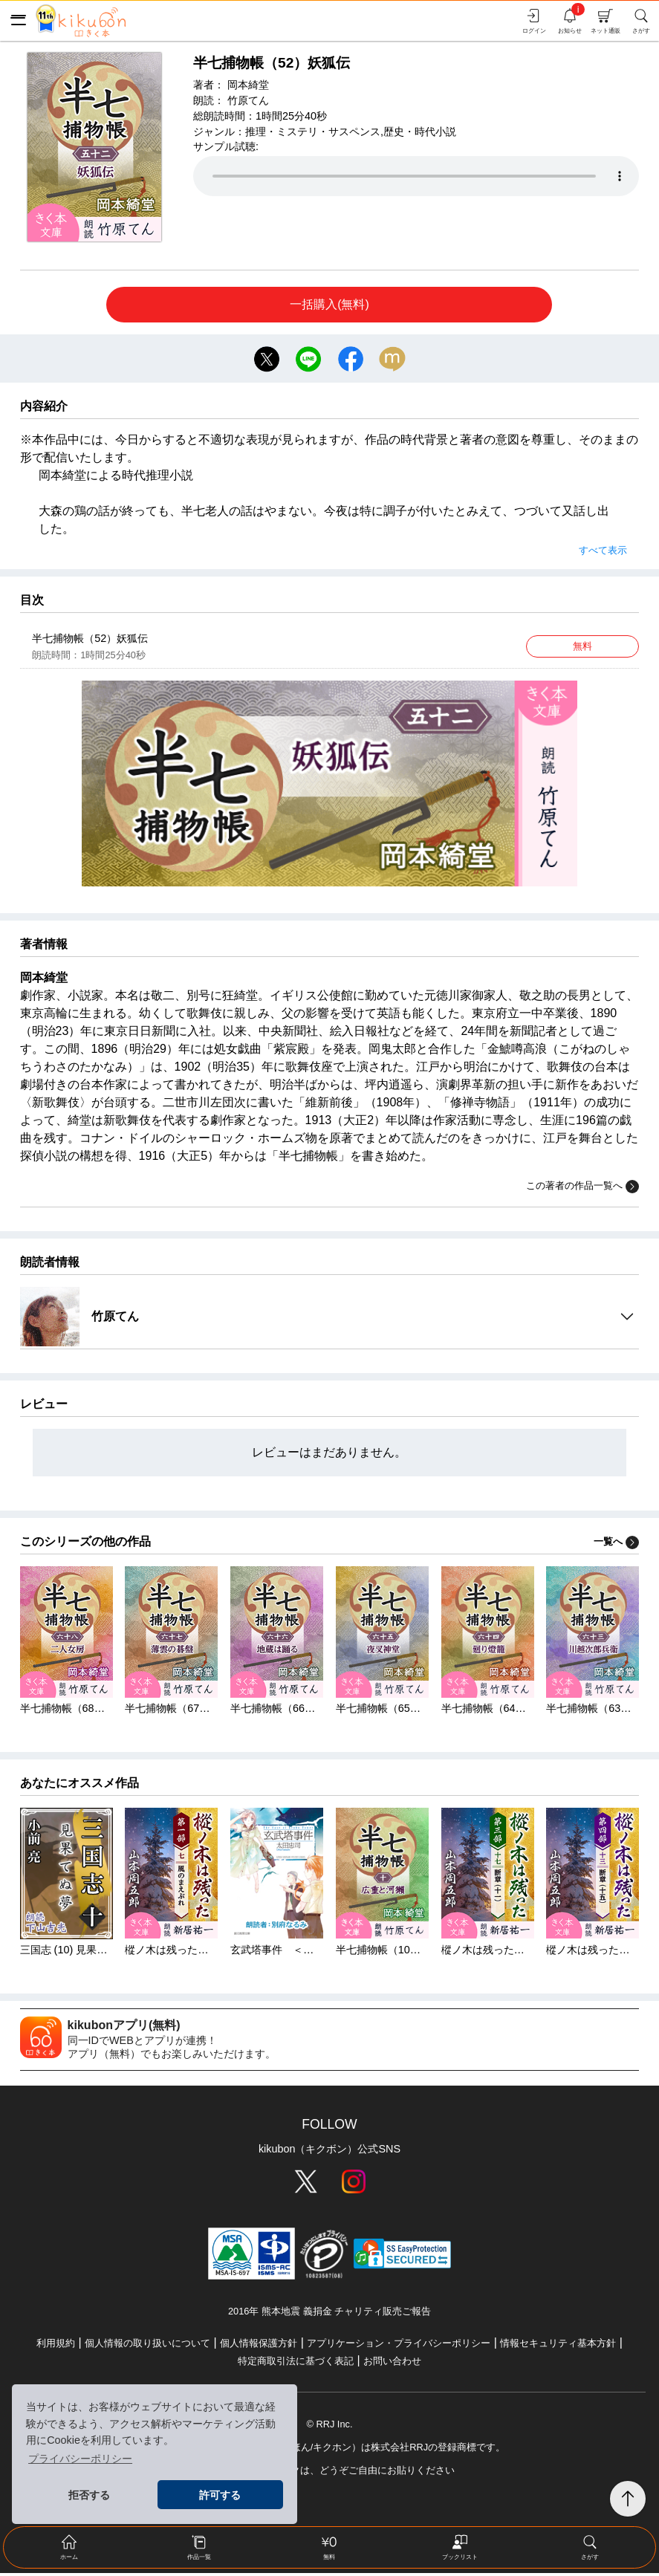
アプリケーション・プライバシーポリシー (398, 2346)
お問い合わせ (392, 2363)
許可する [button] (220, 2495)
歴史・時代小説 (419, 131)
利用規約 (55, 2346)
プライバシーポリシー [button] (80, 2459)
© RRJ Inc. (329, 2427)
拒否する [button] (89, 2495)
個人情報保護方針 (258, 2346)
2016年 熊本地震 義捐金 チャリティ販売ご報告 (329, 2314)
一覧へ (616, 1545)
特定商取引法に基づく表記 (296, 2363)
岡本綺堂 (248, 85)
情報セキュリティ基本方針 (558, 2346)
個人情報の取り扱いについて (147, 2346)
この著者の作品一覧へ (582, 1189)
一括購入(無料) (329, 304)
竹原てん (248, 100)
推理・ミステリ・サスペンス (312, 131)
